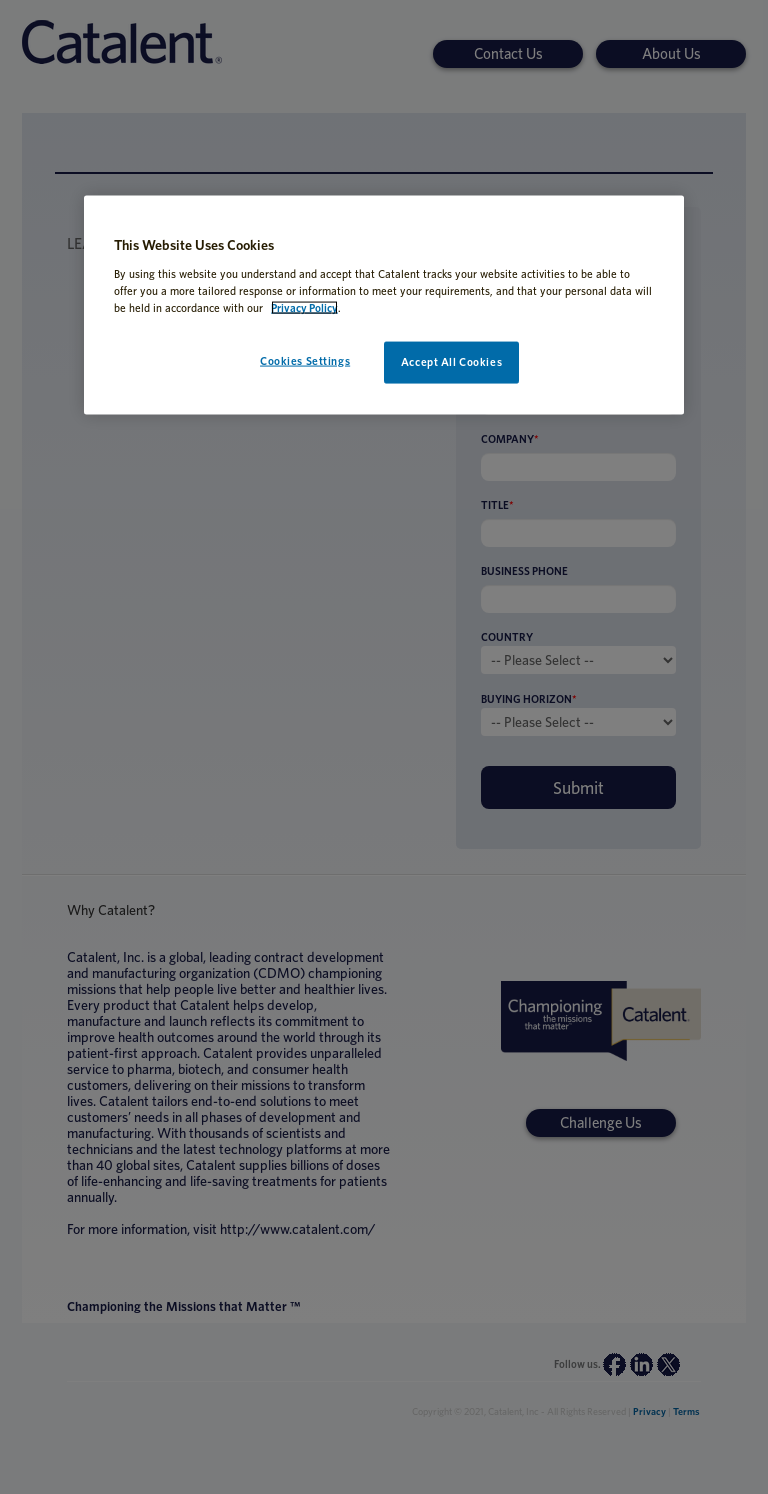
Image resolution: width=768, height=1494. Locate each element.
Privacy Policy (304, 307)
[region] (384, 305)
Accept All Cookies (451, 361)
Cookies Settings (305, 360)
